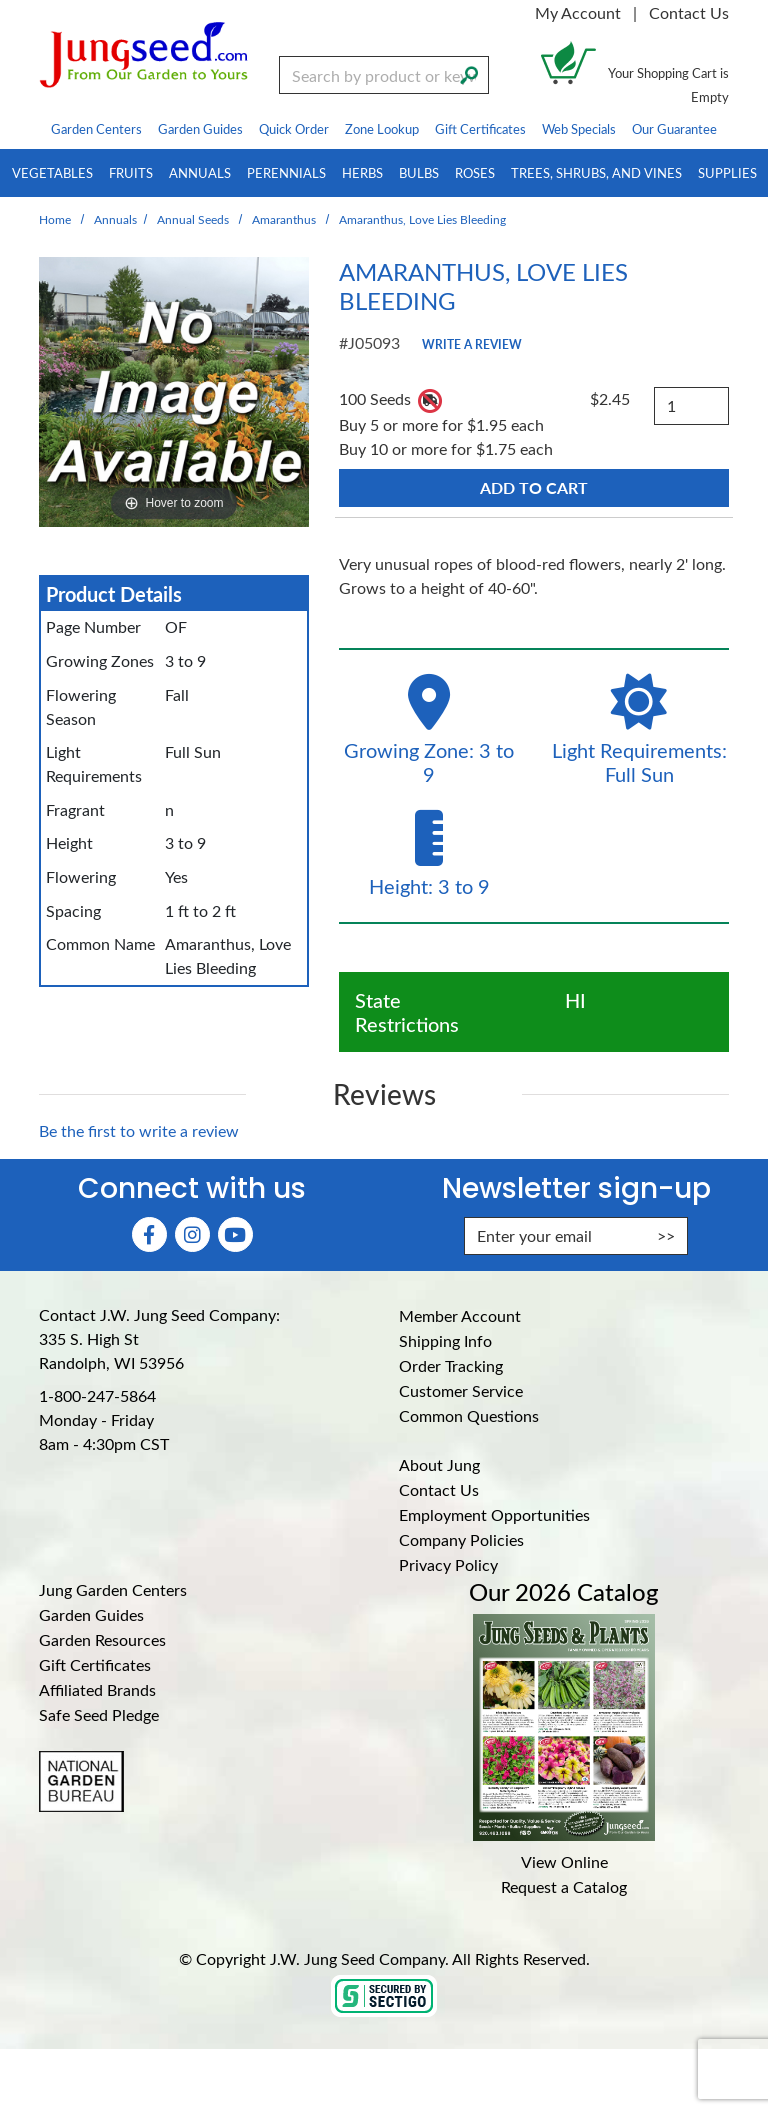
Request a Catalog (564, 1886)
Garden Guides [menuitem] (200, 128)
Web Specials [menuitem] (579, 128)
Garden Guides (91, 1614)
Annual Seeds (193, 219)
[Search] (469, 73)
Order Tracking (451, 1365)
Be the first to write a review (139, 1130)
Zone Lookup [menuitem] (382, 128)
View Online (564, 1861)
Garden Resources (102, 1639)
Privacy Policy (448, 1564)
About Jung (439, 1464)
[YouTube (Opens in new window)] (235, 1234)
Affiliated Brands (97, 1689)
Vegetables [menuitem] (52, 172)
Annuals (115, 219)
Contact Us (689, 12)
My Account (578, 12)
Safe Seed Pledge (99, 1714)
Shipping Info (445, 1340)
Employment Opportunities (494, 1514)
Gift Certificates (95, 1664)
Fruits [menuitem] (131, 172)
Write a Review (472, 344)
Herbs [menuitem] (362, 172)
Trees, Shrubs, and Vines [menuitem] (596, 172)
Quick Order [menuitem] (294, 128)
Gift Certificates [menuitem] (480, 128)
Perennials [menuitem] (286, 172)
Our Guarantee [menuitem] (674, 128)
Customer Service (461, 1390)
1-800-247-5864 (97, 1395)
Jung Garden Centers (113, 1589)
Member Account (460, 1315)
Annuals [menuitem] (200, 172)
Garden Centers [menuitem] (96, 128)
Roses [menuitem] (475, 172)
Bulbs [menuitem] (419, 172)
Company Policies (461, 1539)
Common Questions (469, 1415)
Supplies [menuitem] (727, 172)
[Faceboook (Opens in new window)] (149, 1234)
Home (55, 219)
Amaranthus (284, 219)
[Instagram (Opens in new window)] (192, 1234)
